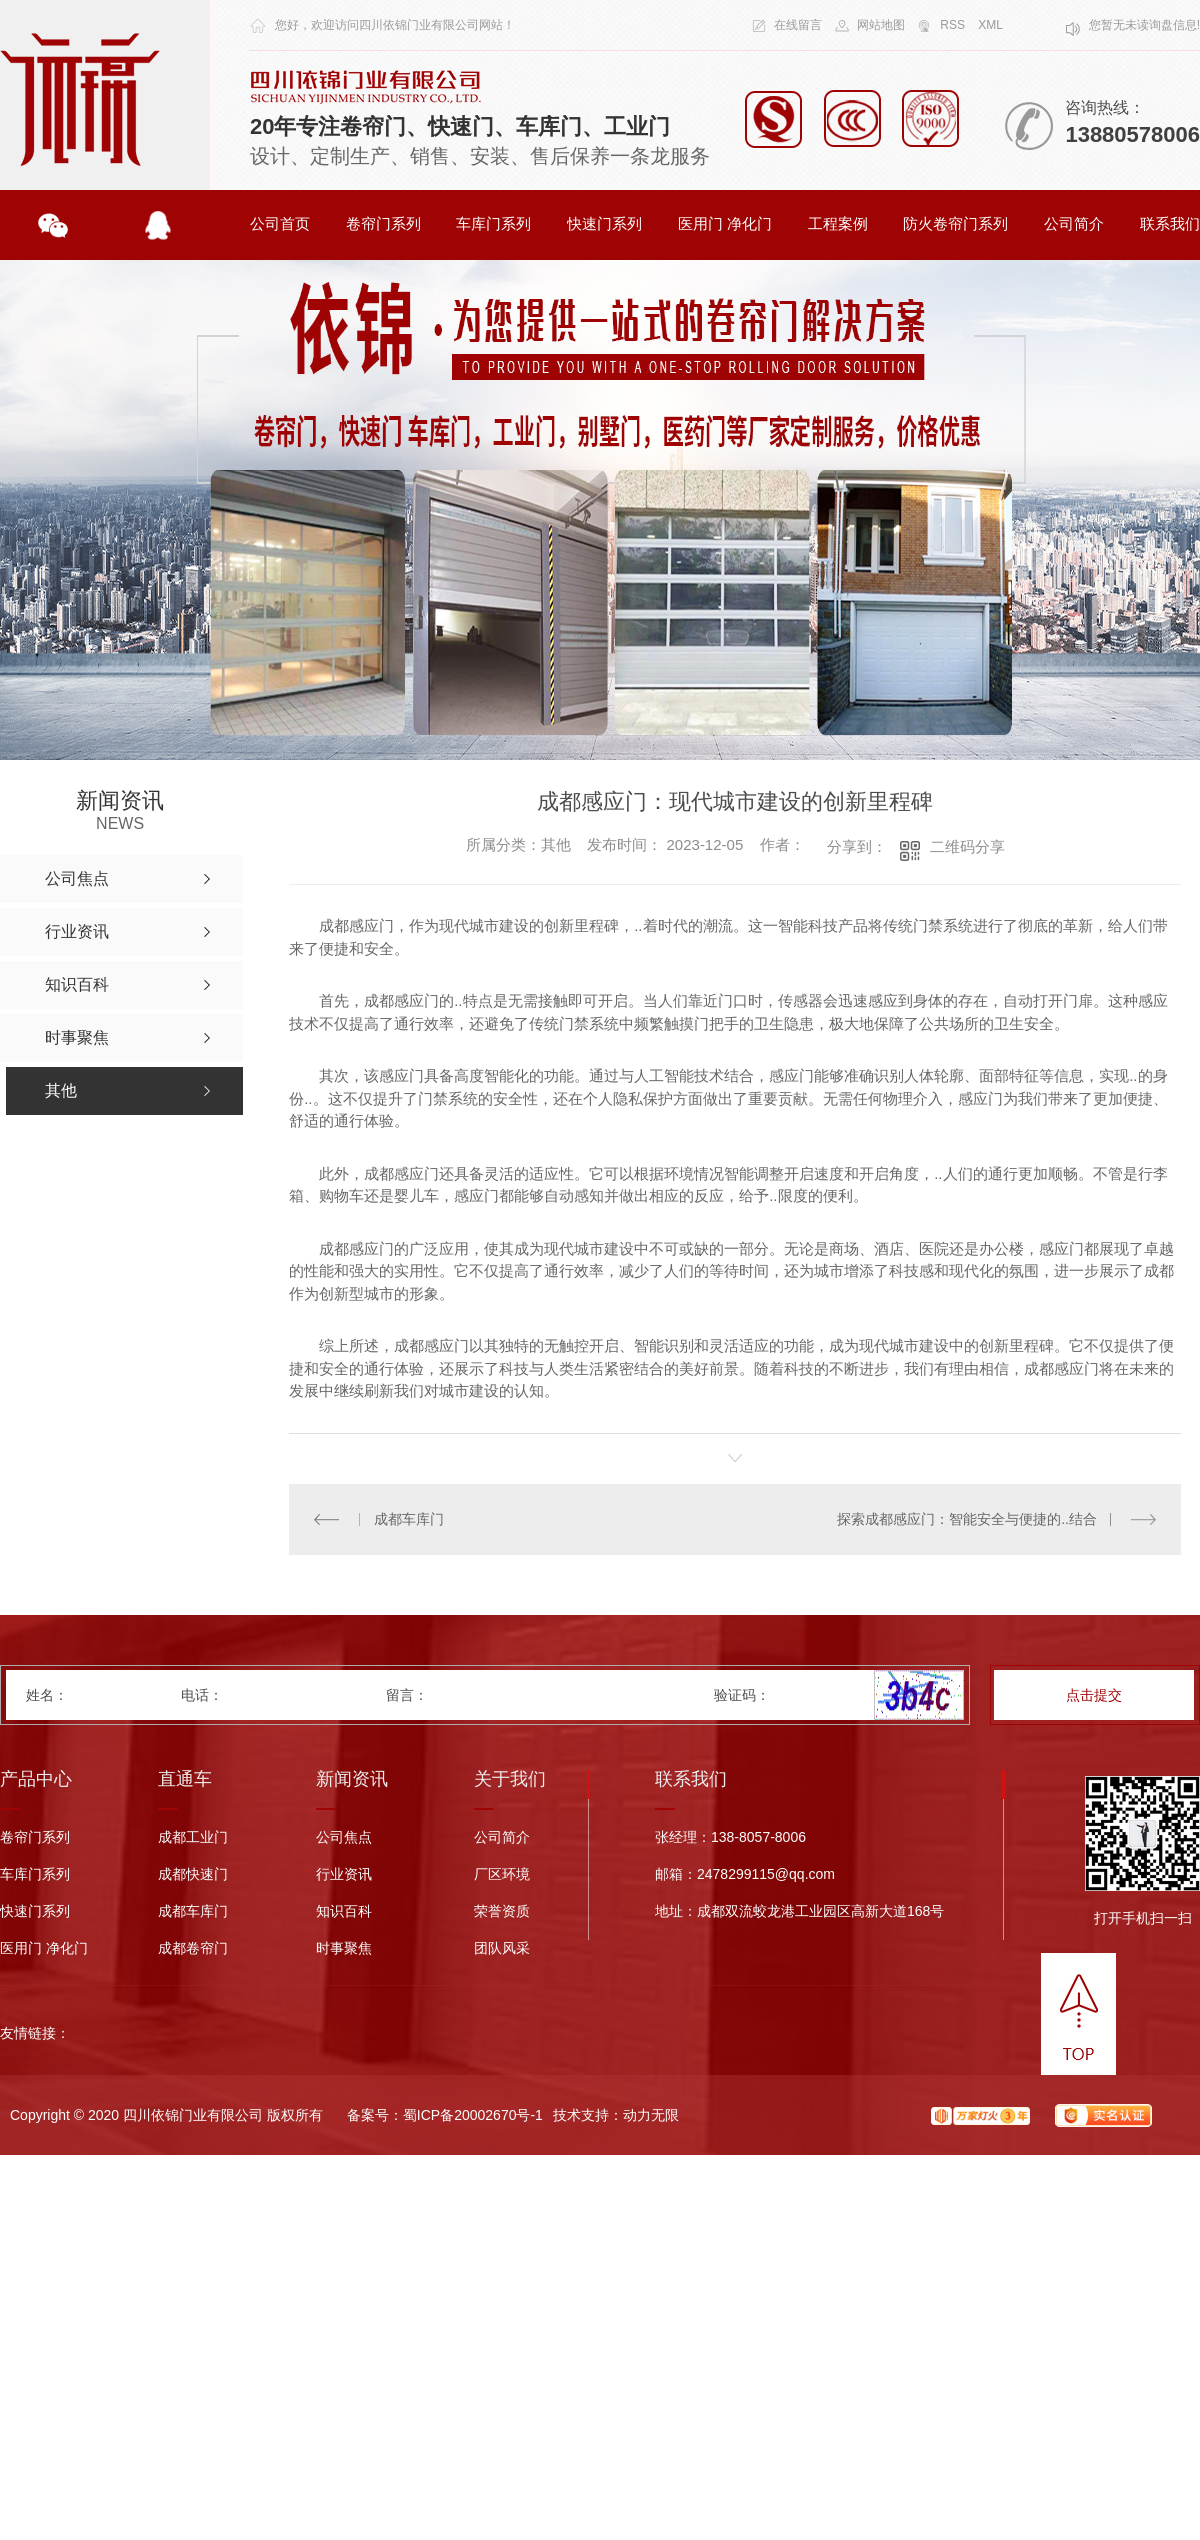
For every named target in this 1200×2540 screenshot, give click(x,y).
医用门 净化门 (725, 223)
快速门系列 (604, 223)
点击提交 (1094, 1695)
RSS (952, 25)
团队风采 (502, 1948)
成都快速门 (193, 1874)
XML (990, 25)
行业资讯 (344, 1874)
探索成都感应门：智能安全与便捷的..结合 (967, 1519)
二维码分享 (967, 846)
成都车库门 (409, 1519)
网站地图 (881, 25)
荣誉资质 (502, 1911)
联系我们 (1170, 223)
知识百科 (344, 1911)
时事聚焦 (344, 1948)
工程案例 (838, 223)
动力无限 (651, 2115)
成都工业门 (193, 1837)
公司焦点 (344, 1837)
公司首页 (280, 223)
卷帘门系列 (383, 223)
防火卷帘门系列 (955, 223)
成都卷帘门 (193, 1948)
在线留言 (798, 25)
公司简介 (1074, 223)
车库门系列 (493, 223)
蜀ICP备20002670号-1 (473, 2115)
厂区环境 (502, 1874)
